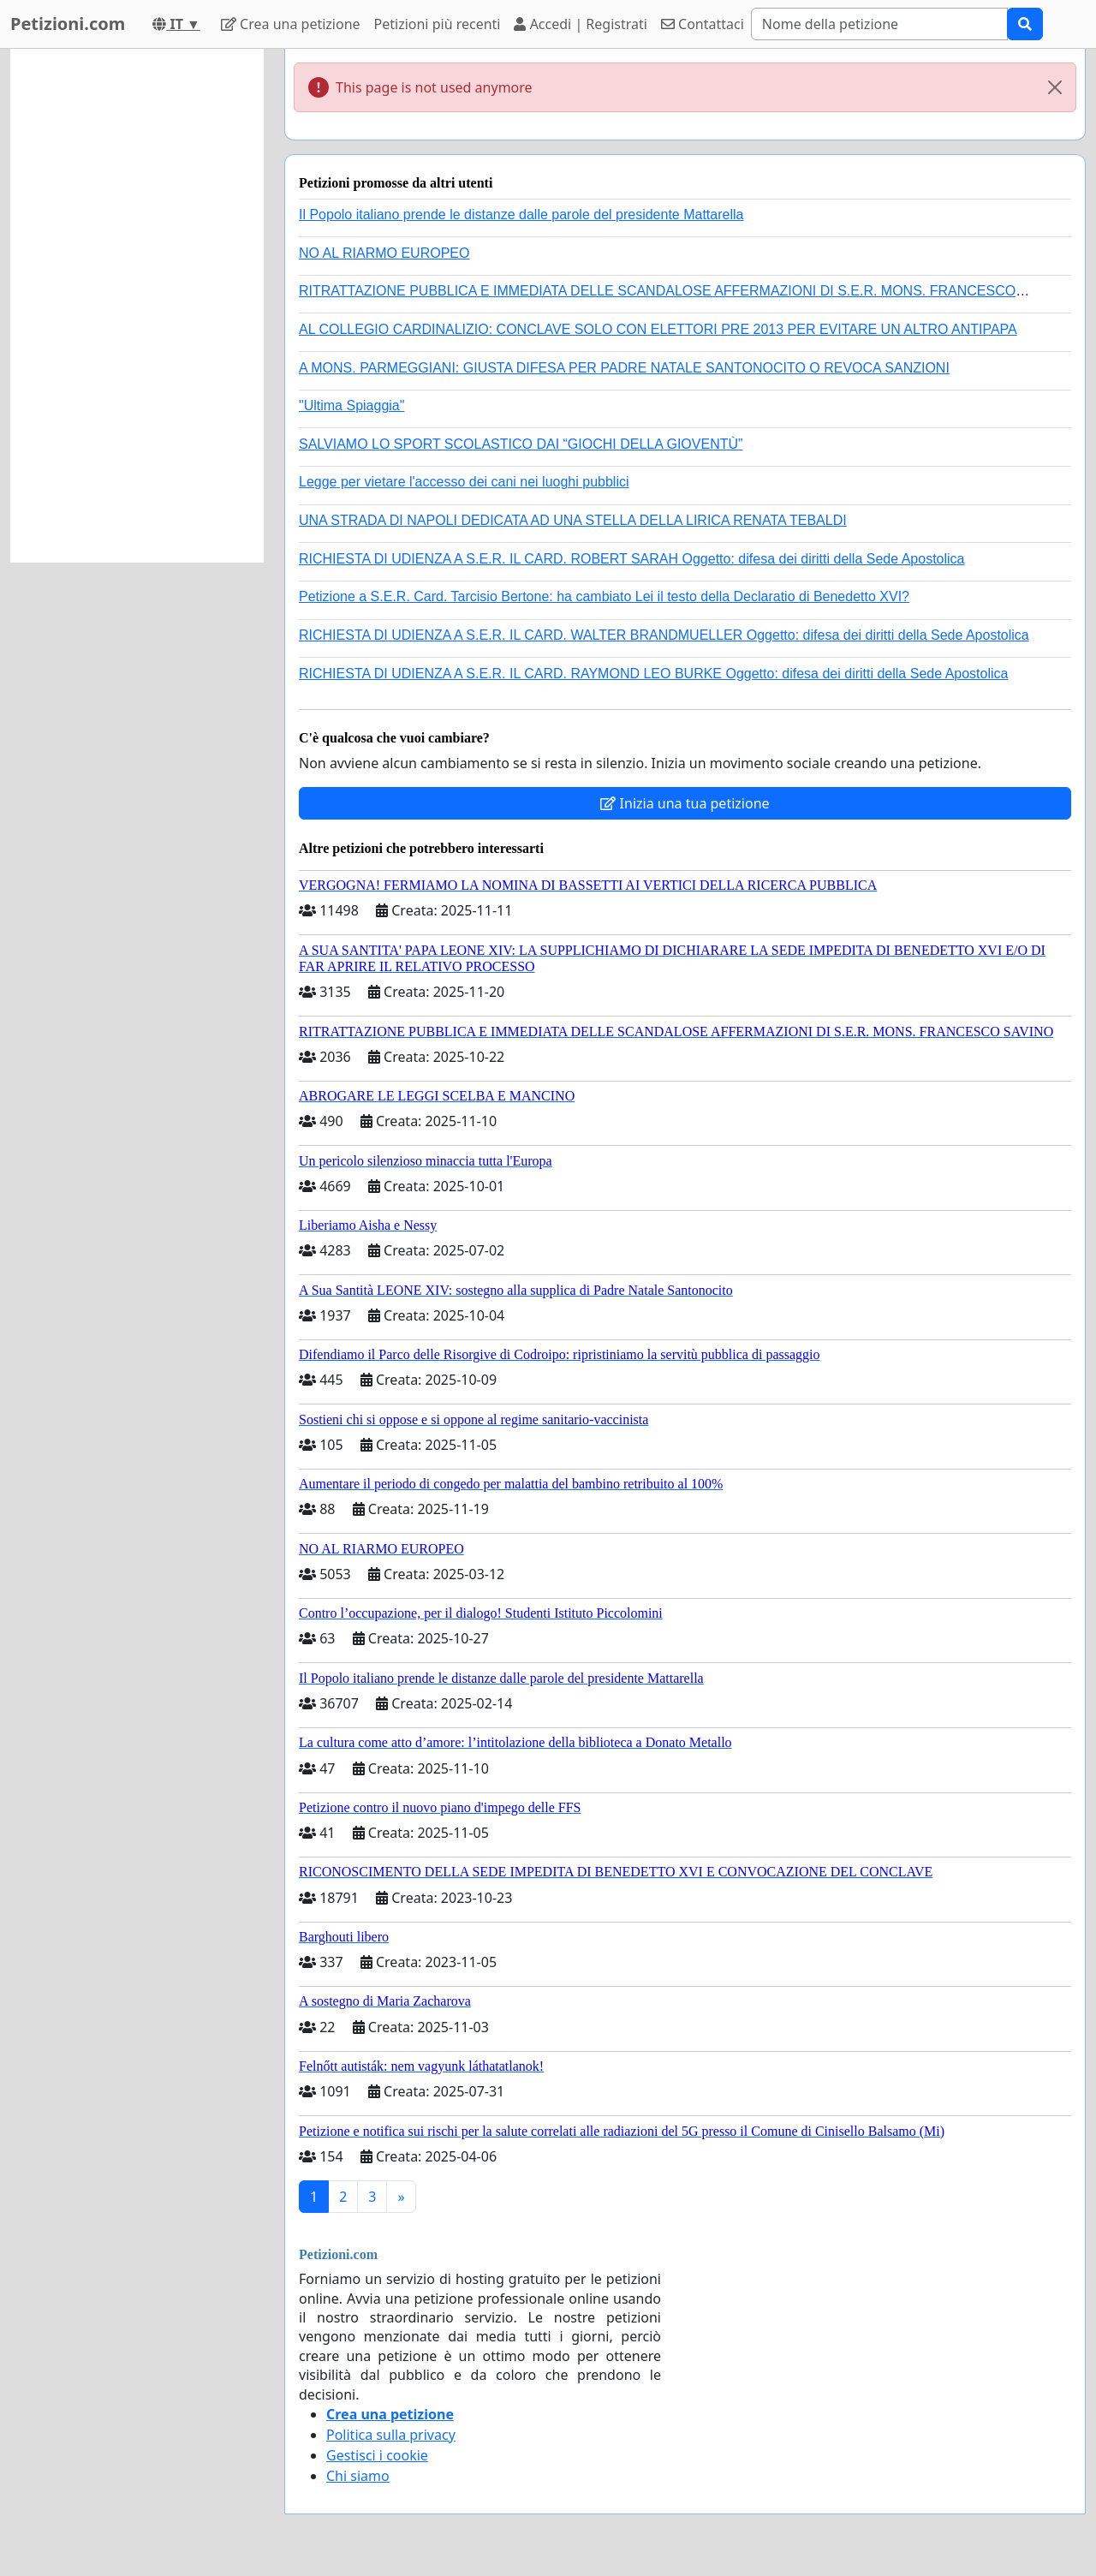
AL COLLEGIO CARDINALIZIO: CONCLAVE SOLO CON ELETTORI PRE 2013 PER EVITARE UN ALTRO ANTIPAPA (658, 329)
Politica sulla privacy (391, 2434)
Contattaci (702, 24)
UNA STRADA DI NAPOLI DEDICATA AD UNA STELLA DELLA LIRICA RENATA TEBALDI (573, 520)
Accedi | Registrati (580, 24)
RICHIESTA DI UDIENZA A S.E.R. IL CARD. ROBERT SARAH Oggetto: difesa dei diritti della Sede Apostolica (632, 559)
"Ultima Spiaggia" (351, 405)
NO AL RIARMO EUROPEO (384, 253)
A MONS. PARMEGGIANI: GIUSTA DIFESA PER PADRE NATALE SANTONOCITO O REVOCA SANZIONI (624, 368)
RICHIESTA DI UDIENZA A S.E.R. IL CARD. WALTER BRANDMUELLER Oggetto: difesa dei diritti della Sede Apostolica (664, 635)
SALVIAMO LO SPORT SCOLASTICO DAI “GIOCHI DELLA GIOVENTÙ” (520, 444)
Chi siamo (358, 2475)
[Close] (1054, 87)
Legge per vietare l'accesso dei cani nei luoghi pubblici (464, 481)
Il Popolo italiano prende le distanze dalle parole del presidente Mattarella (521, 214)
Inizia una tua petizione (684, 803)
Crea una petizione (290, 24)
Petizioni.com (67, 23)
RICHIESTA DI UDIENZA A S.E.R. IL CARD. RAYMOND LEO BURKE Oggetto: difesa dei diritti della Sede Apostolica (653, 673)
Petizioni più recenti (437, 24)
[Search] (879, 24)
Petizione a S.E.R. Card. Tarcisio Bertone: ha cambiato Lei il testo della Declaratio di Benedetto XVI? (604, 596)
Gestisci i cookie (377, 2455)
